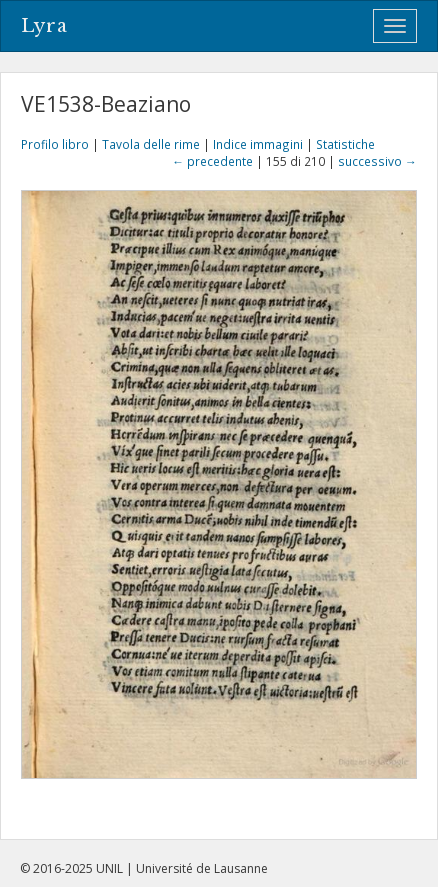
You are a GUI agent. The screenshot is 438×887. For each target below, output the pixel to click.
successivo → (377, 161)
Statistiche (345, 144)
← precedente (212, 161)
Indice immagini (258, 144)
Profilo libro (55, 144)
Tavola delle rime (151, 144)
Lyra (44, 26)
